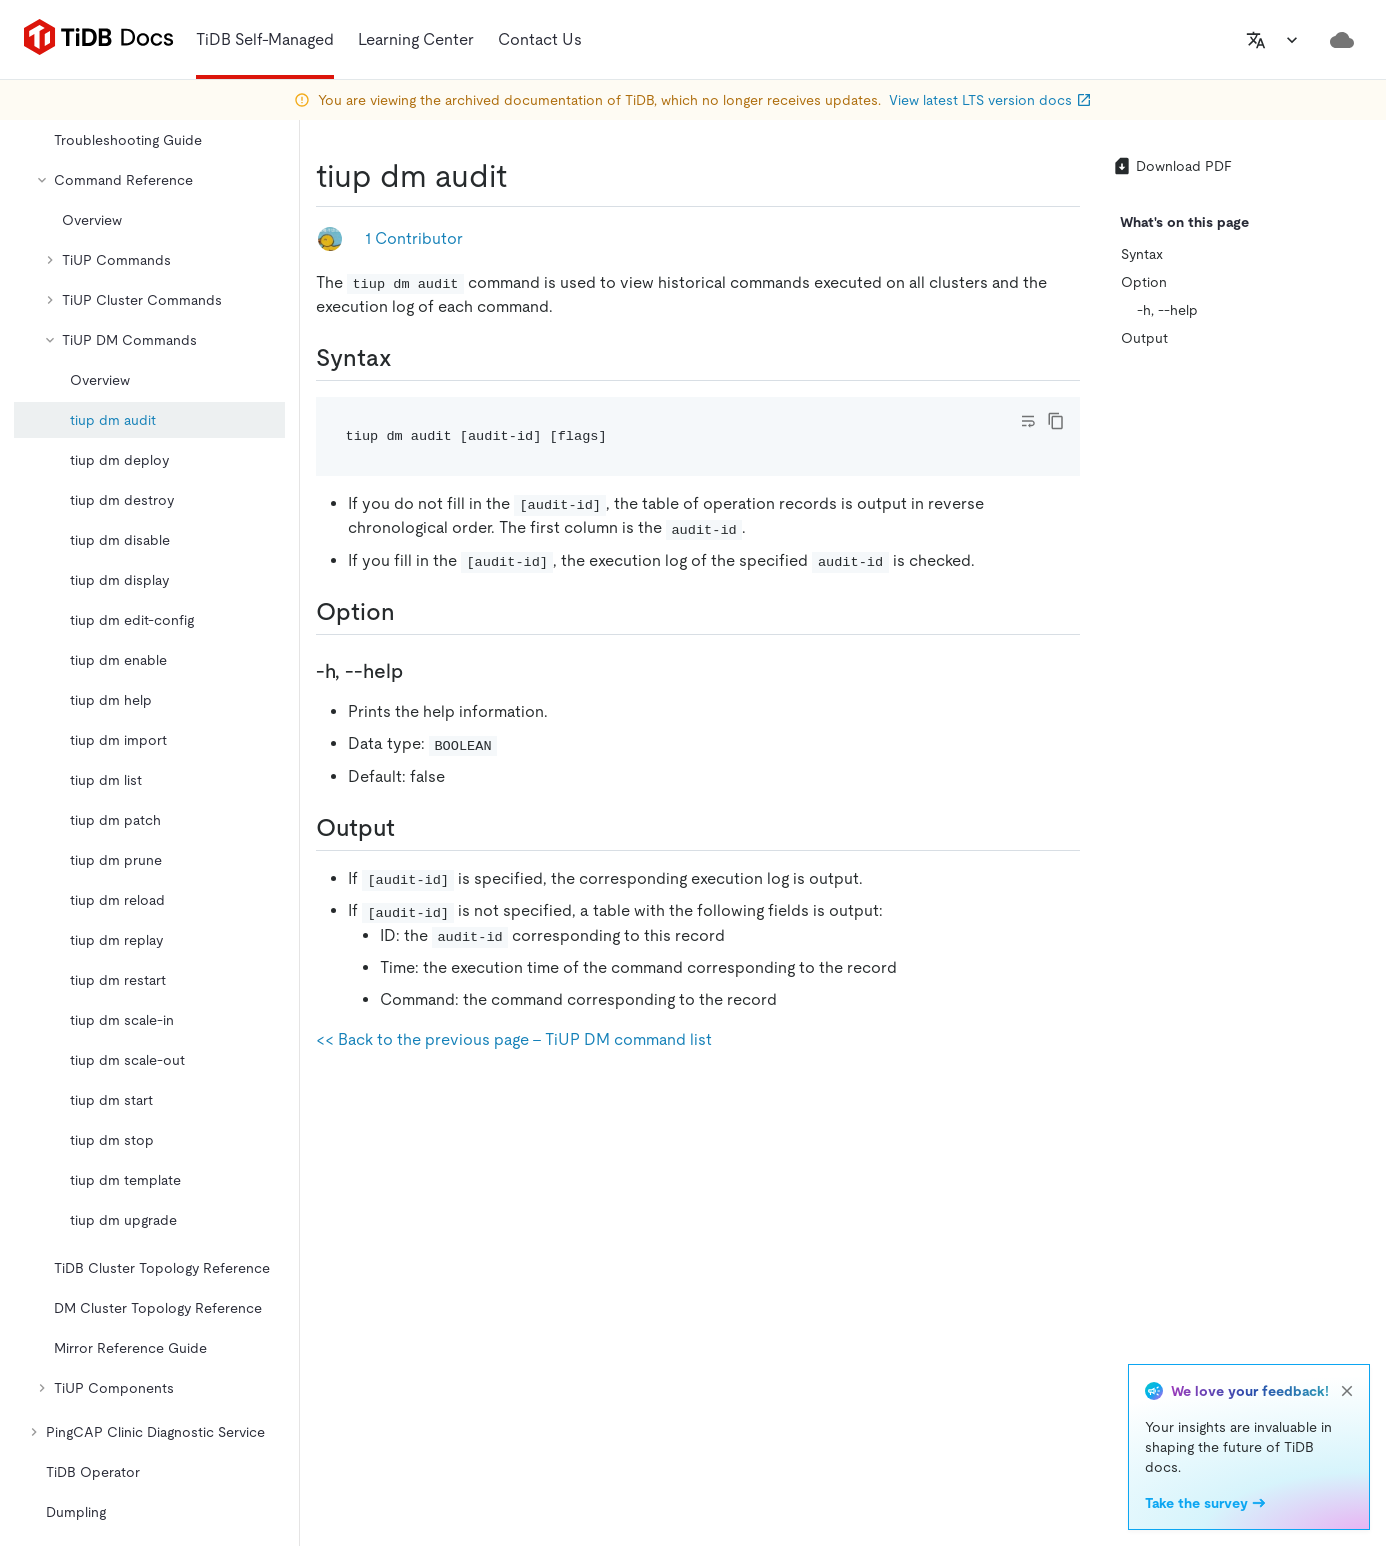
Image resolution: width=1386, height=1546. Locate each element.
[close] (1347, 1391)
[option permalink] (411, 612)
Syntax (1142, 254)
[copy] (1056, 421)
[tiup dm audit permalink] (523, 176)
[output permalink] (411, 828)
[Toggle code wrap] (1028, 421)
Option (1144, 282)
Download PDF (1172, 166)
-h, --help (1167, 310)
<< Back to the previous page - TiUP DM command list (514, 1039)
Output (1144, 338)
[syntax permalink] (408, 358)
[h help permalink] (419, 671)
